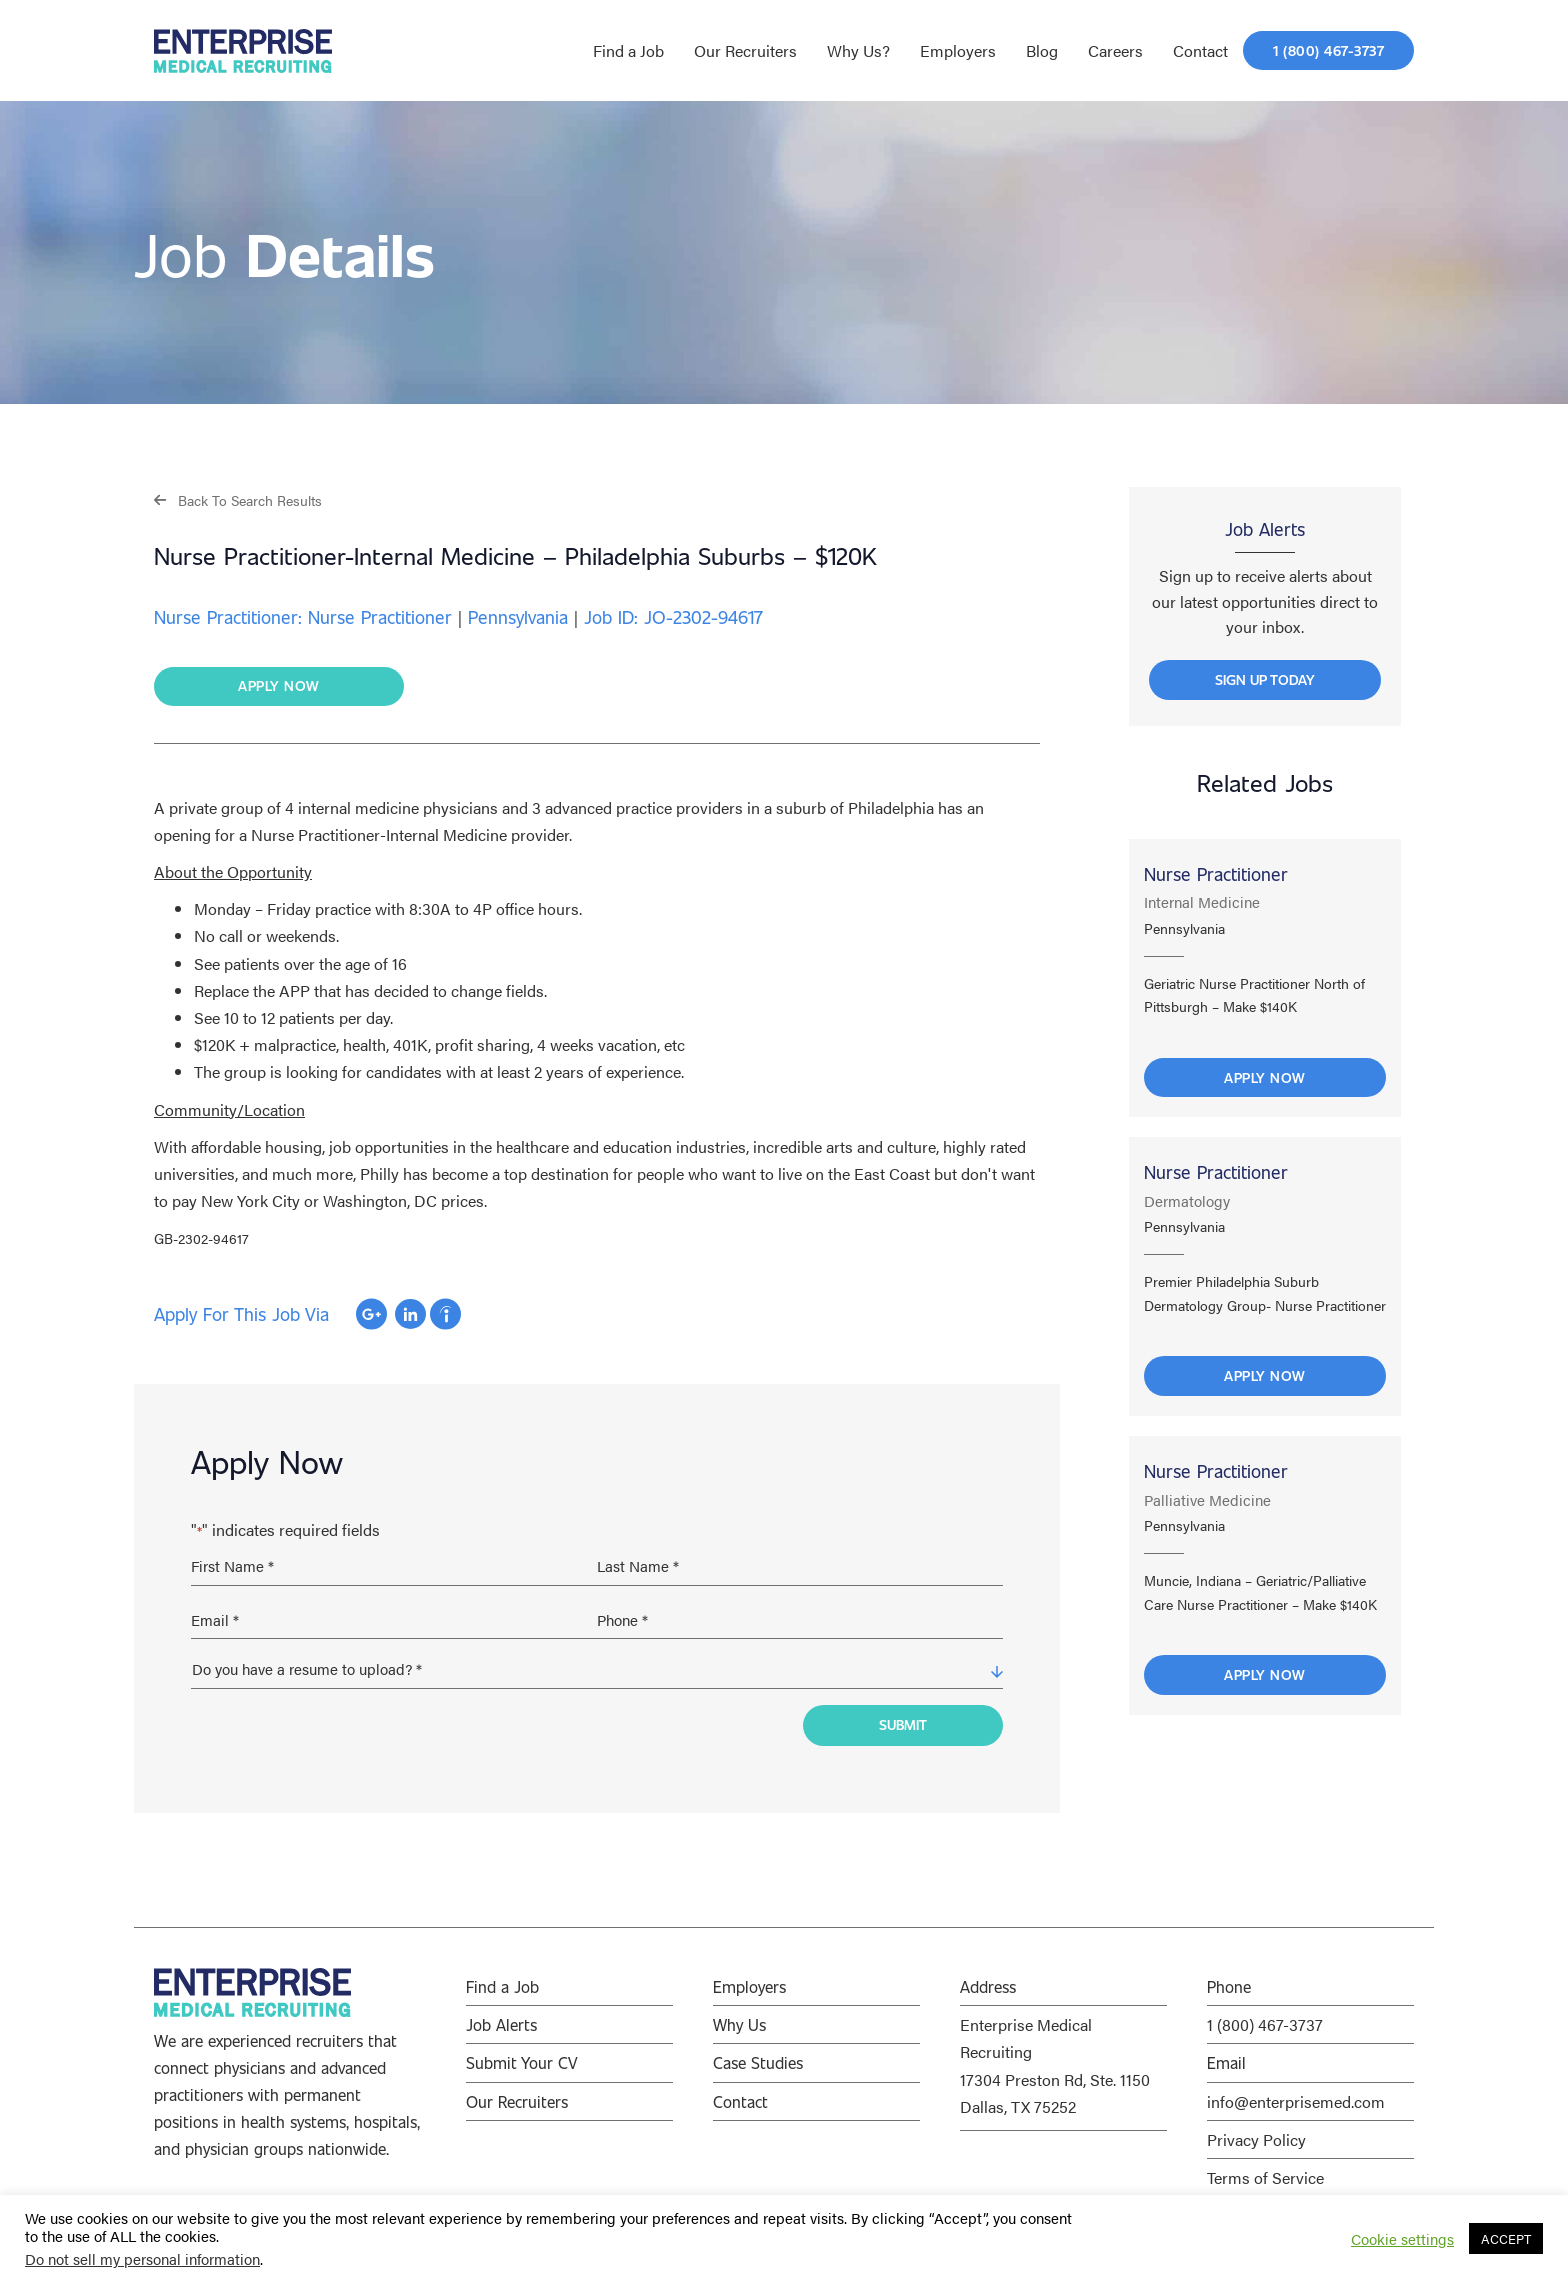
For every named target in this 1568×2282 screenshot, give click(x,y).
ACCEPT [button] (1506, 2238)
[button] (238, 499)
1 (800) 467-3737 (1265, 2018)
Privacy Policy (1256, 2133)
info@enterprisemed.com (1296, 2095)
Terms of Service (1265, 2171)
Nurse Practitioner (1216, 879)
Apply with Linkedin (410, 1315)
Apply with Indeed (445, 1315)
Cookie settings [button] (1402, 2239)
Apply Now (1265, 1082)
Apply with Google (371, 1315)
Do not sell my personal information (142, 2258)
